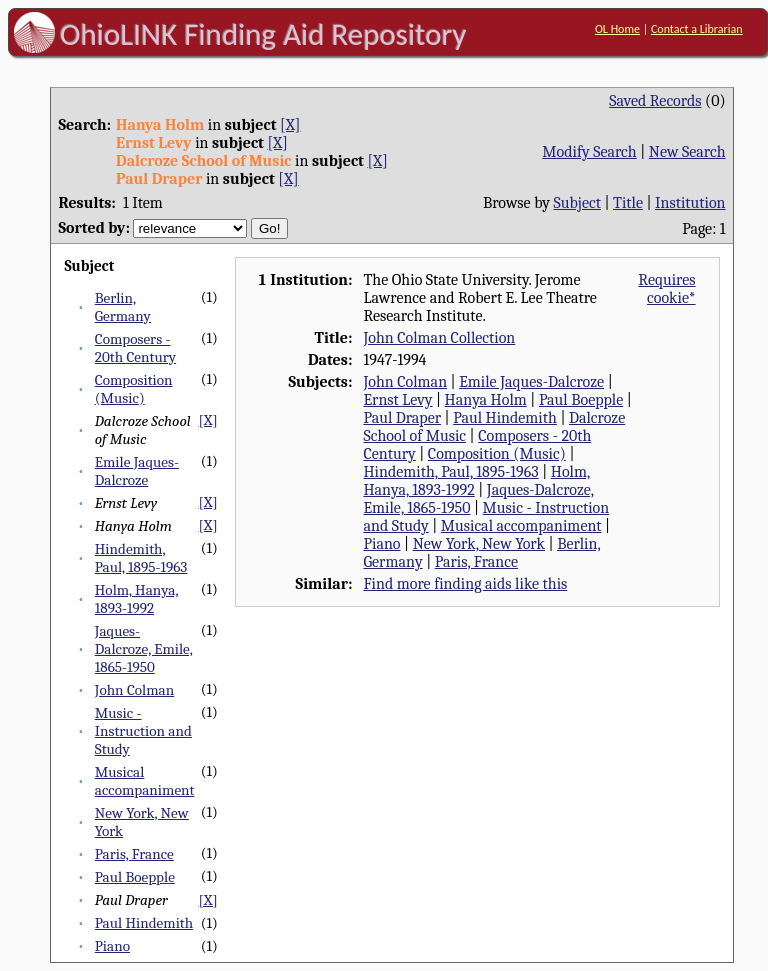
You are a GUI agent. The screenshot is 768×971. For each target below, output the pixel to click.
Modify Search (589, 152)
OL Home (617, 29)
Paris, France (134, 854)
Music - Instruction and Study (143, 731)
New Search (687, 152)
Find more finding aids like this (465, 584)
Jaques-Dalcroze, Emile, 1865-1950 (144, 649)
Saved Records (655, 101)
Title (628, 203)
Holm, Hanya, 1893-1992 (137, 599)
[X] (290, 125)
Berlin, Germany (123, 307)
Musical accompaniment (145, 781)
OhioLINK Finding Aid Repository (263, 34)
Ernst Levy (397, 400)
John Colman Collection (439, 338)
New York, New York (479, 544)
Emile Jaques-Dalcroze (137, 471)
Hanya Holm (486, 400)
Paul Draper (402, 418)
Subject (577, 203)
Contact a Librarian (697, 29)
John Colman (134, 690)
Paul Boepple (135, 877)
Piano (112, 946)
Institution (690, 203)
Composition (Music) (134, 389)
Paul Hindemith (144, 923)
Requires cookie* (666, 289)
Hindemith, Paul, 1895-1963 (141, 558)
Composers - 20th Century (135, 348)
